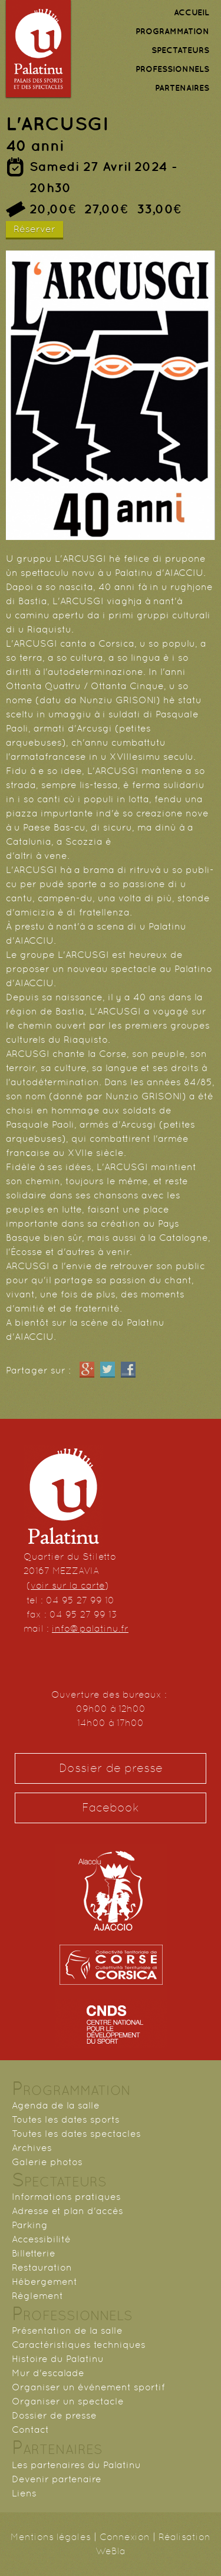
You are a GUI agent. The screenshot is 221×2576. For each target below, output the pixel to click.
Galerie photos (47, 2161)
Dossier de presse (111, 1768)
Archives (32, 2147)
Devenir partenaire (56, 2479)
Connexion (125, 2536)
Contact (30, 2429)
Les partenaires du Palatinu (76, 2464)
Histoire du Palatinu (58, 2358)
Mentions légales (51, 2536)
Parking (30, 2225)
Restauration (42, 2267)
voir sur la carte (68, 1585)
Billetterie (33, 2253)
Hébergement (44, 2281)
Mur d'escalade (48, 2373)
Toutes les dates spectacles (76, 2133)
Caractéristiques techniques (79, 2344)
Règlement (37, 2295)
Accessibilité (41, 2239)
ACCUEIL (191, 12)
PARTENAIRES (182, 88)
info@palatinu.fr (90, 1628)
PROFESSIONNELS (172, 69)
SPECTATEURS (180, 50)
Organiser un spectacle (68, 2401)
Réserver (34, 229)
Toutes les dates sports (66, 2119)
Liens (24, 2493)
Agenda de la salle (56, 2105)
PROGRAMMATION (172, 31)
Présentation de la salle (67, 2330)
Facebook (110, 1807)
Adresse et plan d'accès (67, 2210)
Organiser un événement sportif (88, 2387)
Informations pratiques (66, 2196)
